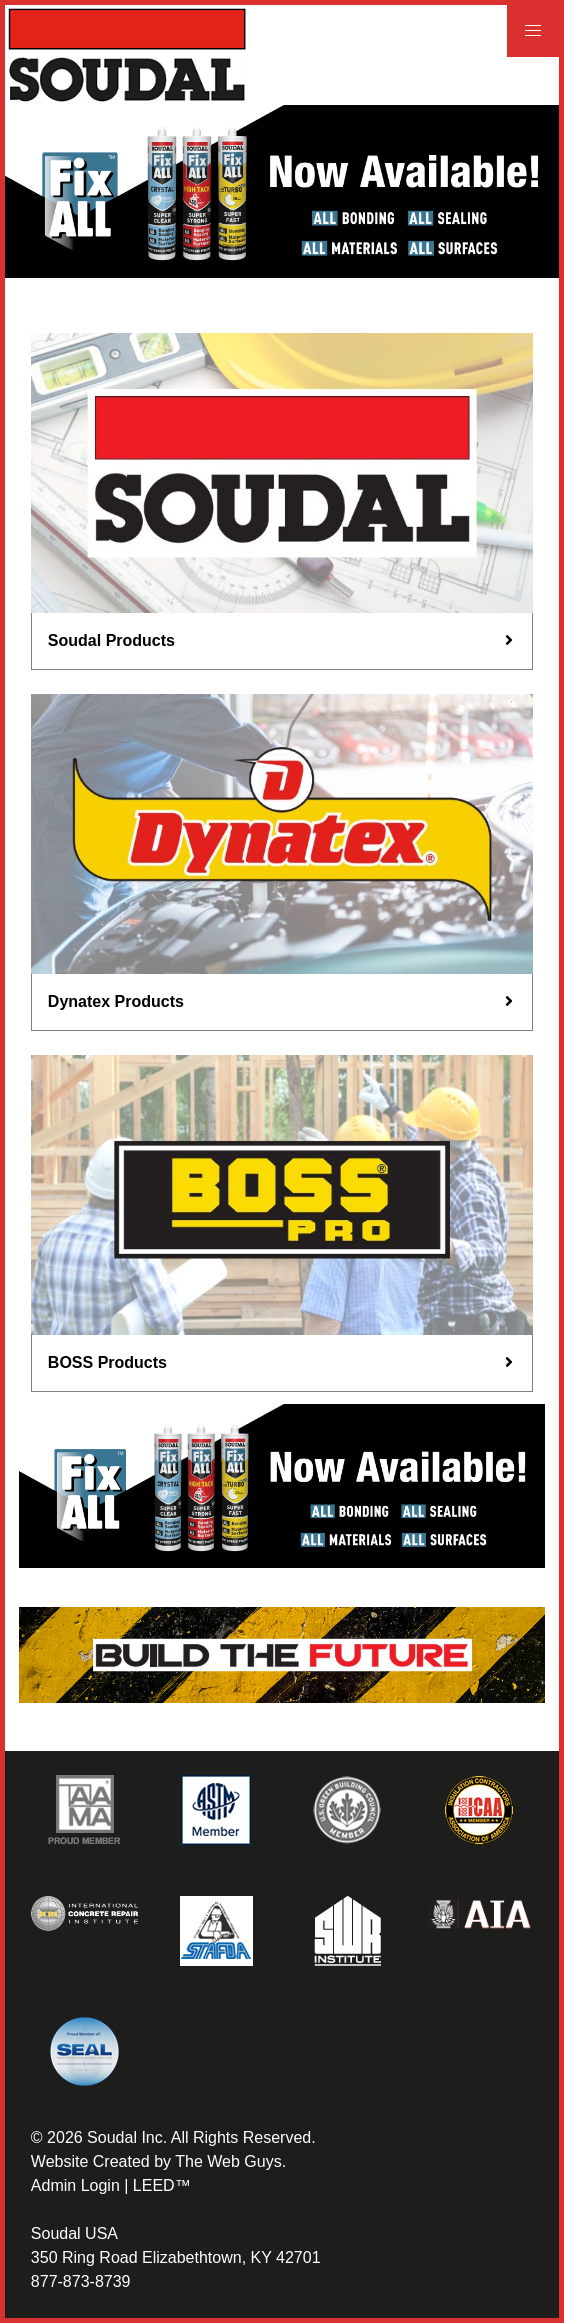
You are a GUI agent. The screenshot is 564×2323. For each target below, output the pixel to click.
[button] (533, 31)
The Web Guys (228, 2161)
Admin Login (75, 2185)
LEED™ (162, 2185)
